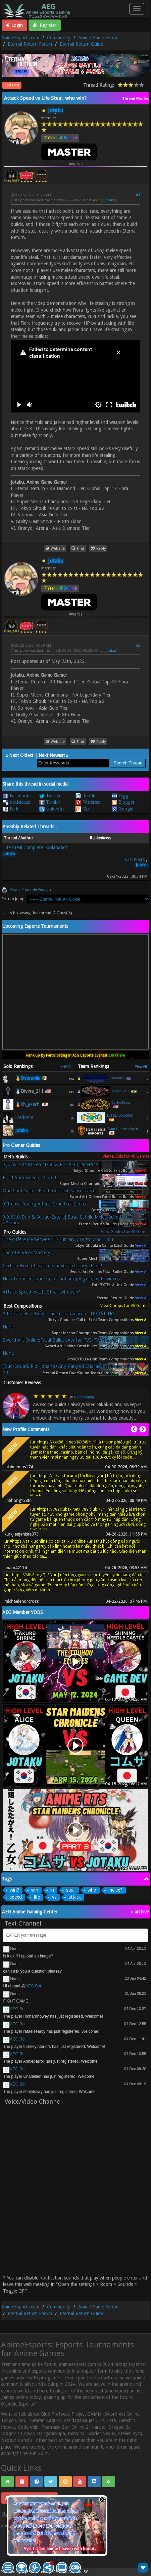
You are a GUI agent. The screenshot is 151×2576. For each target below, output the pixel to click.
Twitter (50, 795)
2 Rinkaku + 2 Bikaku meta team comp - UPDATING (58, 1313)
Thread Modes (135, 98)
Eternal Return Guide (81, 44)
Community (58, 37)
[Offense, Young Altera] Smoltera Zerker (45, 1203)
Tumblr (49, 802)
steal (71, 1890)
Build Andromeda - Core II (30, 1177)
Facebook (16, 795)
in (52, 1890)
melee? (115, 1890)
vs (54, 1897)
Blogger (123, 802)
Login (14, 25)
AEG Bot (33, 1986)
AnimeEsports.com (20, 37)
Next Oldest (21, 755)
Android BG (78, 2572)
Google (122, 808)
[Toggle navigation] (137, 8)
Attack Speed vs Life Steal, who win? (42, 1292)
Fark (10, 808)
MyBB (26, 2572)
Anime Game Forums (99, 37)
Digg (120, 795)
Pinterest (88, 802)
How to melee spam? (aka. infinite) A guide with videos (61, 1278)
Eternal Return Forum (30, 44)
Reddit (86, 795)
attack (74, 1897)
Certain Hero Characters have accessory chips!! (52, 1265)
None (8, 1327)
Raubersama (84, 1397)
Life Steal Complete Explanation (35, 847)
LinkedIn (51, 808)
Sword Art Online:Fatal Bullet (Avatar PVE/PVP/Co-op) (60, 1340)
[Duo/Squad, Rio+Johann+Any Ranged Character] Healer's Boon (68, 1369)
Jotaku (109, 200)
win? (14, 1890)
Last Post (12, 85)
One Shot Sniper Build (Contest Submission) (49, 1190)
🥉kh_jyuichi (28, 1104)
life (37, 1897)
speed (16, 1897)
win (34, 1890)
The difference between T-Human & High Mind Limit (58, 1239)
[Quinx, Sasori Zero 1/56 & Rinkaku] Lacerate (50, 1164)
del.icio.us (16, 802)
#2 (138, 645)
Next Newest (52, 755)
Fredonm (24, 1117)
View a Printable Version (30, 889)
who (92, 1890)
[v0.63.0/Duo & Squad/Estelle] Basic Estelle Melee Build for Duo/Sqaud (68, 1219)
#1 (138, 195)
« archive (140, 1911)
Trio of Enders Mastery (26, 1252)
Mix (83, 808)
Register (44, 25)
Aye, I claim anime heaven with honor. (59, 2548)
